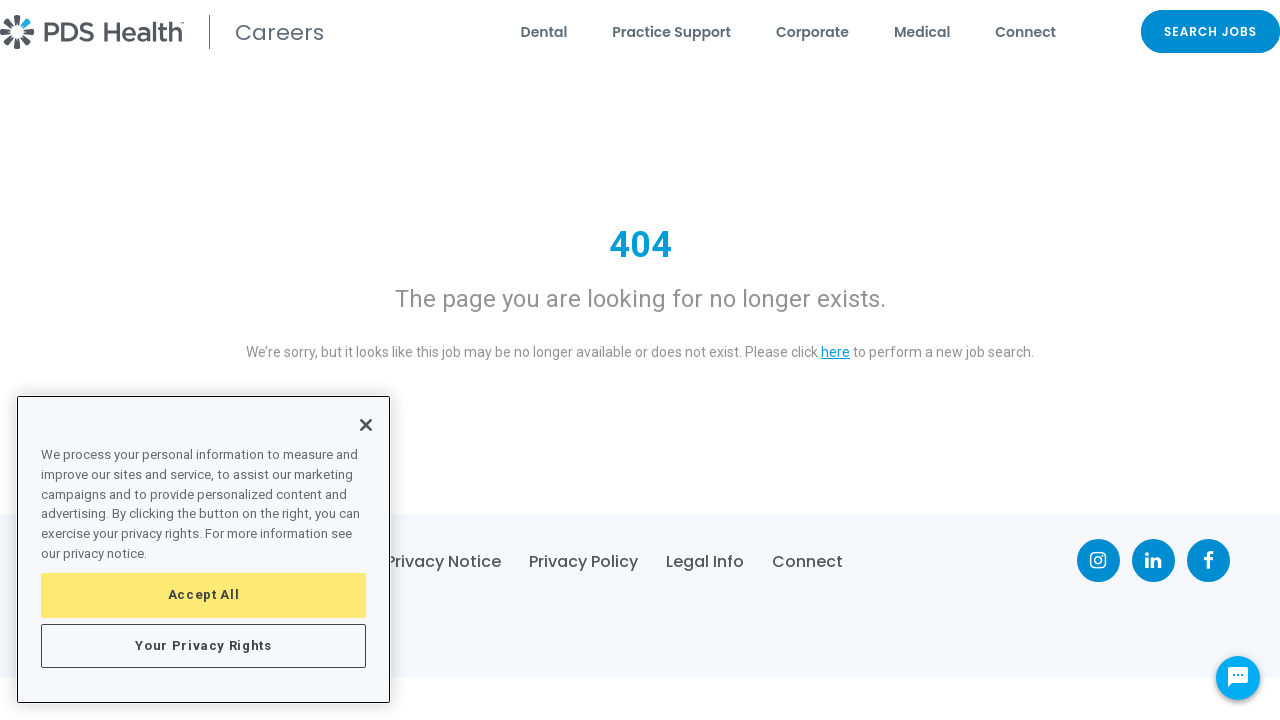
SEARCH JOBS (1210, 31)
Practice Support (671, 32)
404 (640, 245)
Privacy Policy (583, 561)
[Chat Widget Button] (1238, 678)
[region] (203, 549)
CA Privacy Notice (429, 561)
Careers (279, 32)
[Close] (366, 425)
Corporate (812, 32)
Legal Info (705, 561)
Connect (1025, 32)
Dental (544, 32)
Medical (922, 32)
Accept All (204, 594)
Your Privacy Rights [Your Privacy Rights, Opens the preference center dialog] (203, 645)
